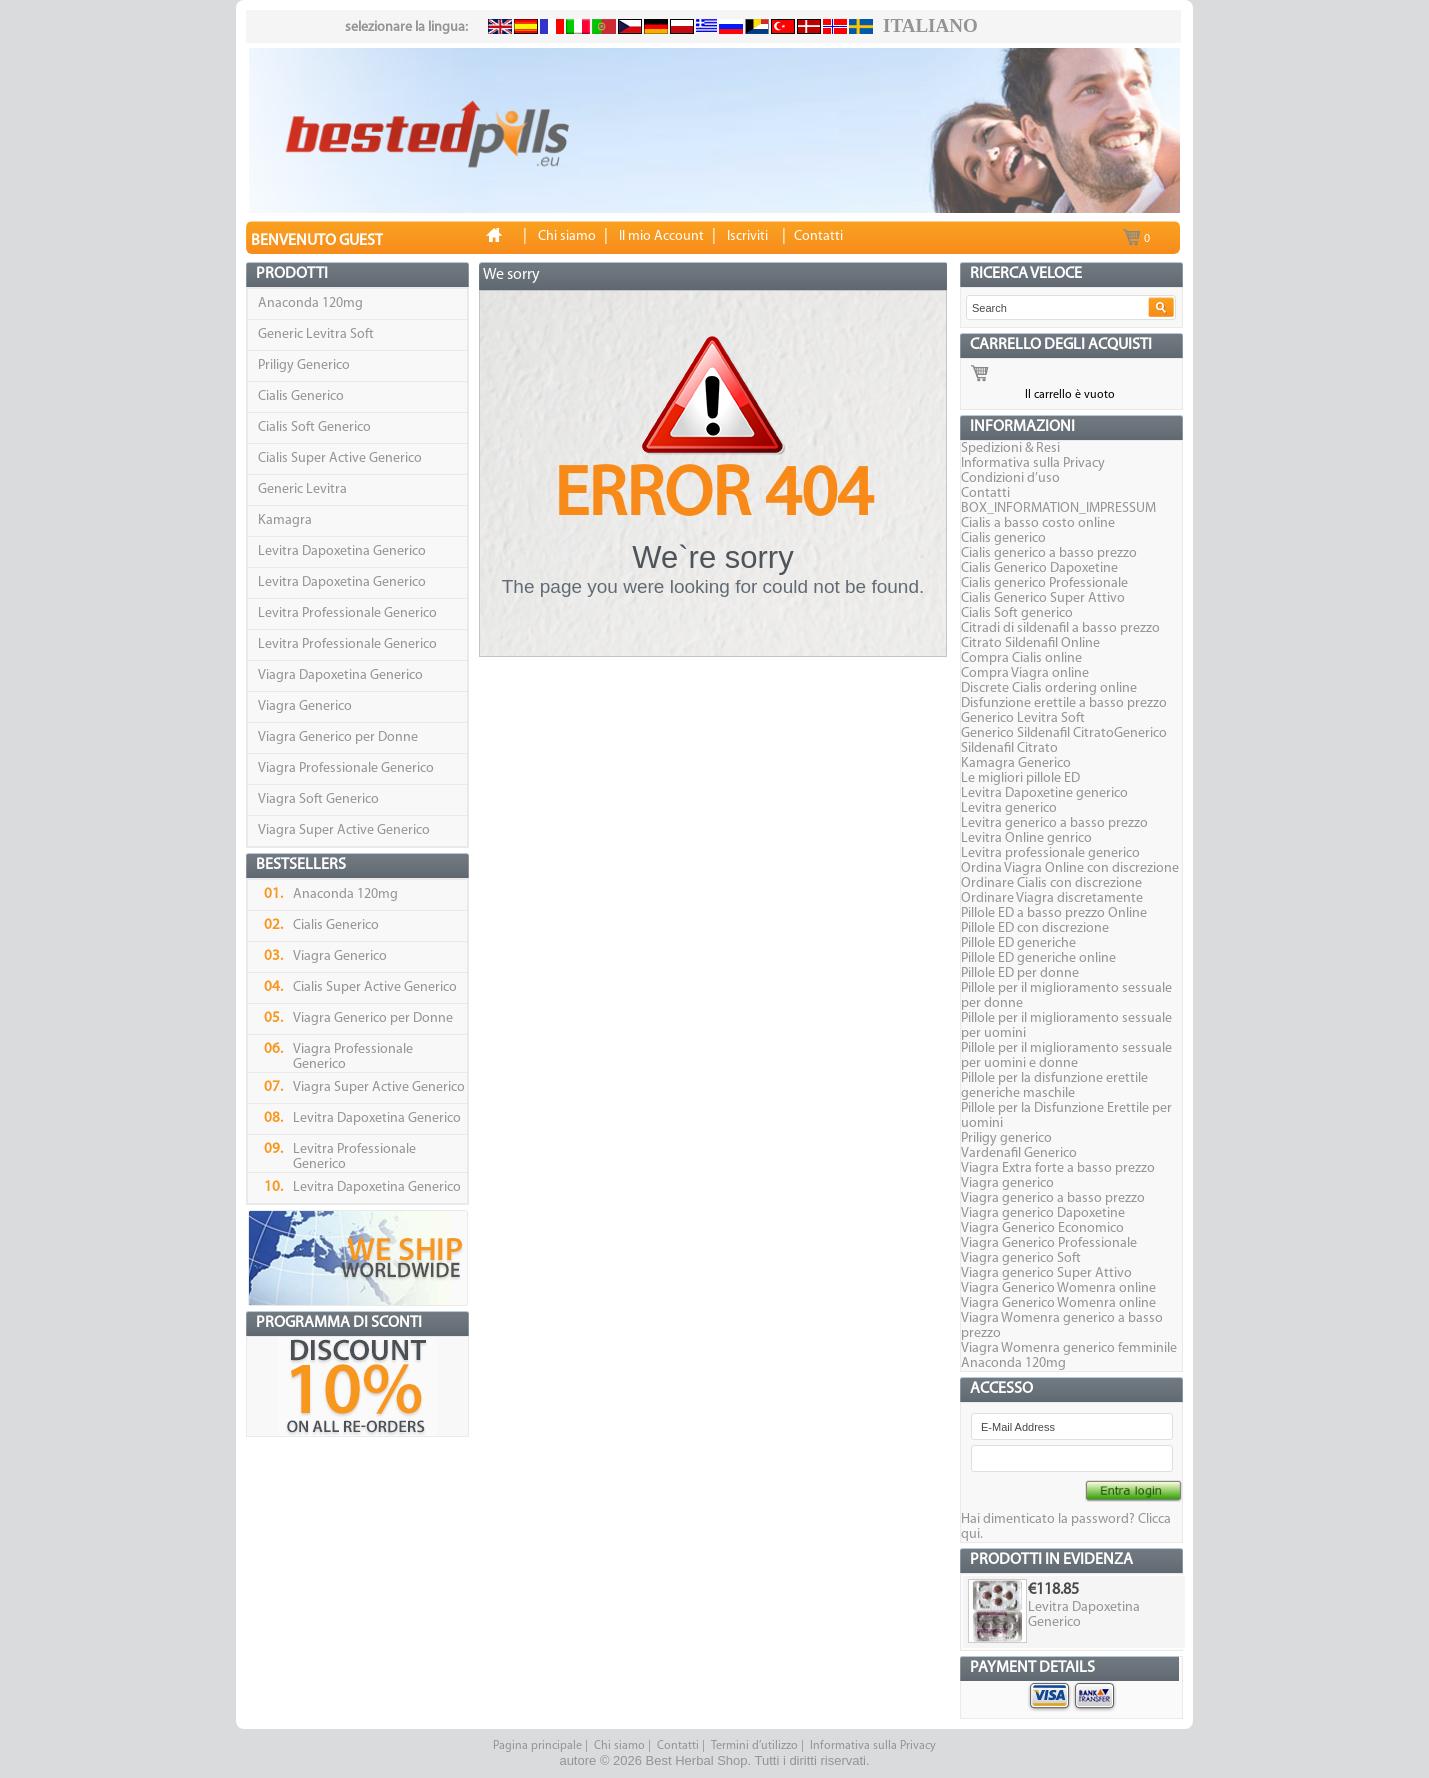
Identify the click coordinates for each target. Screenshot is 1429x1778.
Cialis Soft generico (1017, 613)
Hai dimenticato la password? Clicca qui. (1066, 1527)
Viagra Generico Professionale (1049, 1243)
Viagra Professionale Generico (346, 768)
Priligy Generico (304, 365)
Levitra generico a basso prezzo (1054, 823)
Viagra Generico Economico (1042, 1228)
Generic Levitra (302, 489)
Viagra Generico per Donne (338, 737)
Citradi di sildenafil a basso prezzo (1060, 628)
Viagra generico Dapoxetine (1043, 1213)
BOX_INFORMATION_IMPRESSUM (1058, 508)
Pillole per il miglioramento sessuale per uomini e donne (1066, 1056)
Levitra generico (1009, 808)
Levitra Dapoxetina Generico (342, 551)
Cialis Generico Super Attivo (1043, 598)
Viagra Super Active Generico (344, 830)
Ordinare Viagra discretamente (1052, 898)
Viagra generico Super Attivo (1046, 1273)
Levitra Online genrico (1026, 838)
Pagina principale (537, 1746)
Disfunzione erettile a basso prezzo (1064, 703)
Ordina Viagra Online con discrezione (1070, 868)
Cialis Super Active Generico (340, 458)
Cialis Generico (301, 396)
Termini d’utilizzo (754, 1746)
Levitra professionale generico (1050, 853)
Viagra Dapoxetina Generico (340, 675)
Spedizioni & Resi (1010, 448)
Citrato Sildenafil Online (1030, 643)
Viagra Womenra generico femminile (1069, 1348)
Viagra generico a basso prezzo (1053, 1198)
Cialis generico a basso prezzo (1049, 553)
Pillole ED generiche (1018, 943)
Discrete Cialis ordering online (1049, 688)
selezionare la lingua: (406, 27)
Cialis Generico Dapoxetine (1039, 568)
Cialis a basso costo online (1038, 523)
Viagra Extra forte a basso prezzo (1058, 1168)
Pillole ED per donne (1020, 973)
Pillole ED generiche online (1038, 958)
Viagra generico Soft (1021, 1258)
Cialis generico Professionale (1044, 583)
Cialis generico (1003, 538)
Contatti (985, 493)
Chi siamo (619, 1746)
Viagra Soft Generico (318, 799)
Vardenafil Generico (1019, 1153)
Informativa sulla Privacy (1033, 463)
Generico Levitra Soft (1023, 718)
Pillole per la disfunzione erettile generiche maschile (1054, 1086)
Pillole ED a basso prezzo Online (1054, 913)
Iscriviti (747, 236)
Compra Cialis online (1021, 658)
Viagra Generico (305, 706)
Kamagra (285, 520)
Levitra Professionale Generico (347, 613)
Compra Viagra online (1025, 673)
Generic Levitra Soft (316, 334)
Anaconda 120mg (310, 303)
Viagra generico (1007, 1183)
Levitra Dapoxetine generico (1044, 793)
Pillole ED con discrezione (1035, 928)
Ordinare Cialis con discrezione (1051, 883)
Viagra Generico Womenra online (1058, 1288)
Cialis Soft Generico (314, 427)
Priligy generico (1006, 1138)
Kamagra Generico (1016, 763)
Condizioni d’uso (1010, 478)
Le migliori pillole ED (1020, 778)
